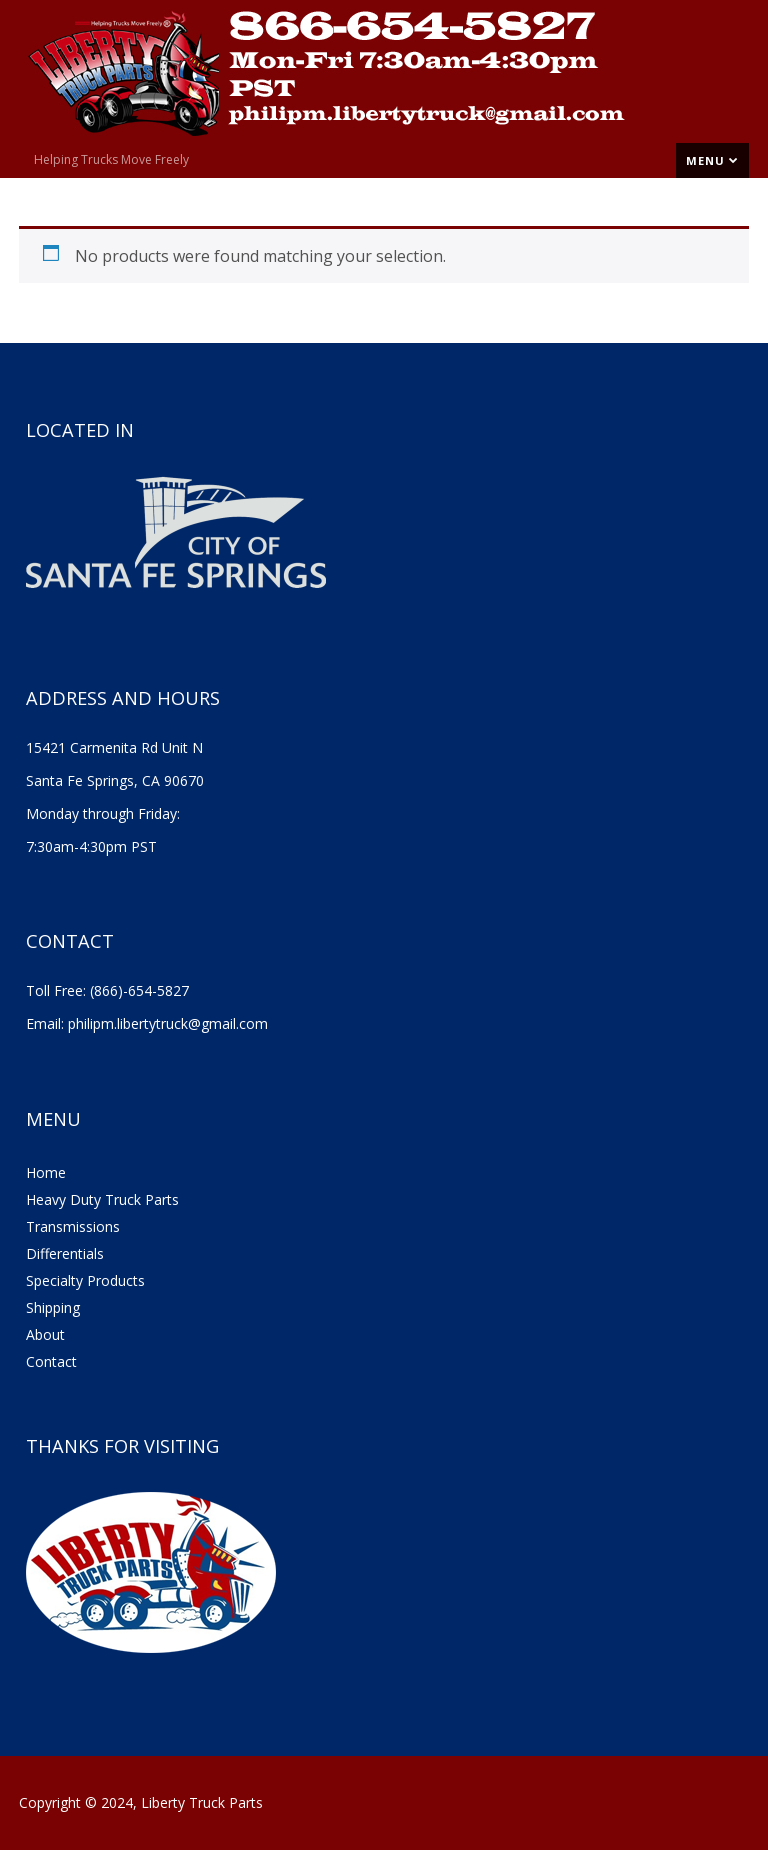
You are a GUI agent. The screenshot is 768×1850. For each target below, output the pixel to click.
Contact (51, 1361)
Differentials (65, 1253)
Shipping (53, 1307)
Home (46, 1172)
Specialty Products (85, 1280)
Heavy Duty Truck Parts (102, 1199)
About (45, 1334)
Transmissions (73, 1226)
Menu (712, 160)
